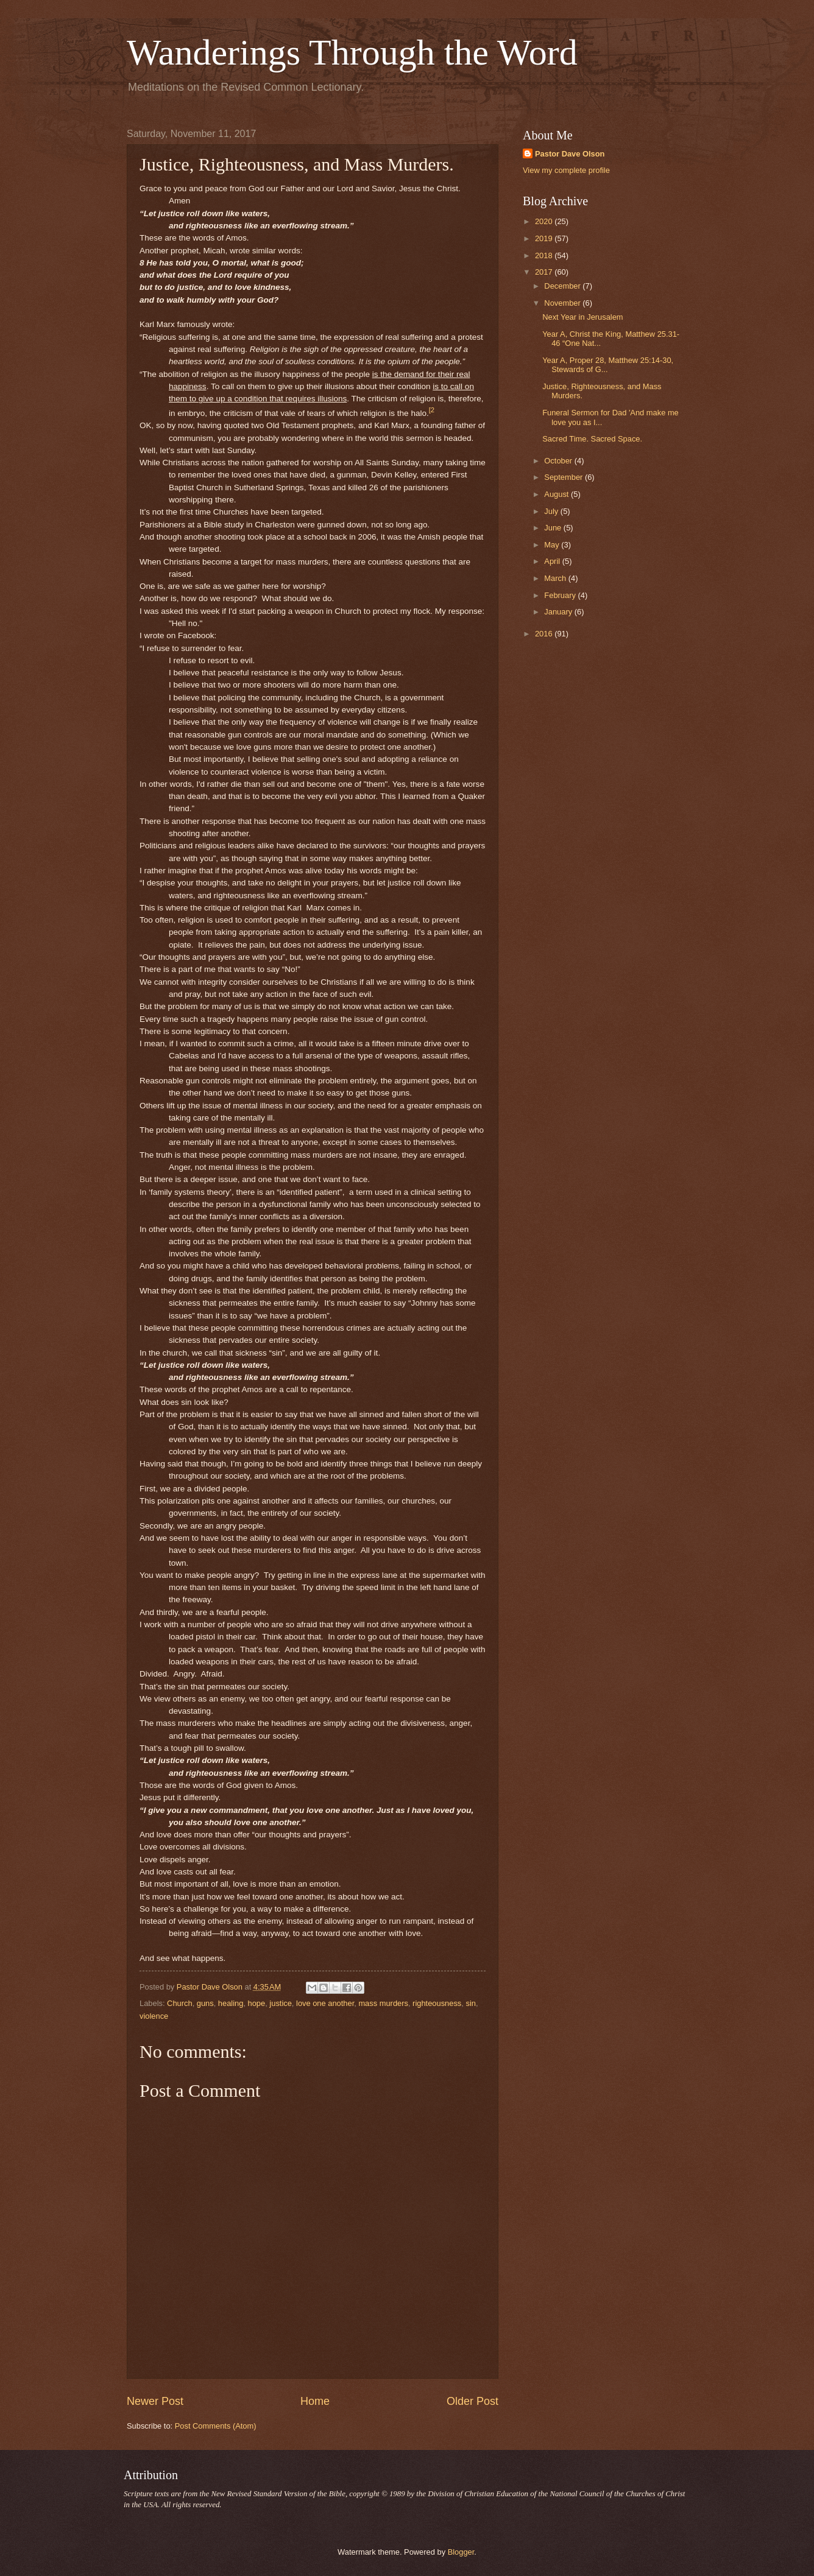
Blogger (461, 2552)
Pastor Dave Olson (570, 153)
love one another (325, 2003)
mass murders (383, 2003)
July (552, 511)
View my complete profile (566, 170)
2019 (544, 238)
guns (205, 2003)
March (556, 578)
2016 (544, 633)
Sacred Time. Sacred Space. (592, 438)
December (563, 285)
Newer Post (155, 2401)
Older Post (472, 2401)
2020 (544, 221)
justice (280, 2003)
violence (154, 2016)
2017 (544, 271)
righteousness (436, 2003)
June (554, 527)
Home (315, 2401)
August (557, 494)
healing (231, 2003)
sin (470, 2003)
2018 (544, 255)
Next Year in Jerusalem (582, 317)
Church (180, 2003)
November (563, 303)
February (561, 595)
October (559, 460)
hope (257, 2003)
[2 (431, 409)
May (552, 544)
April (553, 561)
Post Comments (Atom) (216, 2425)
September (564, 477)
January (559, 611)
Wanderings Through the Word (352, 52)
